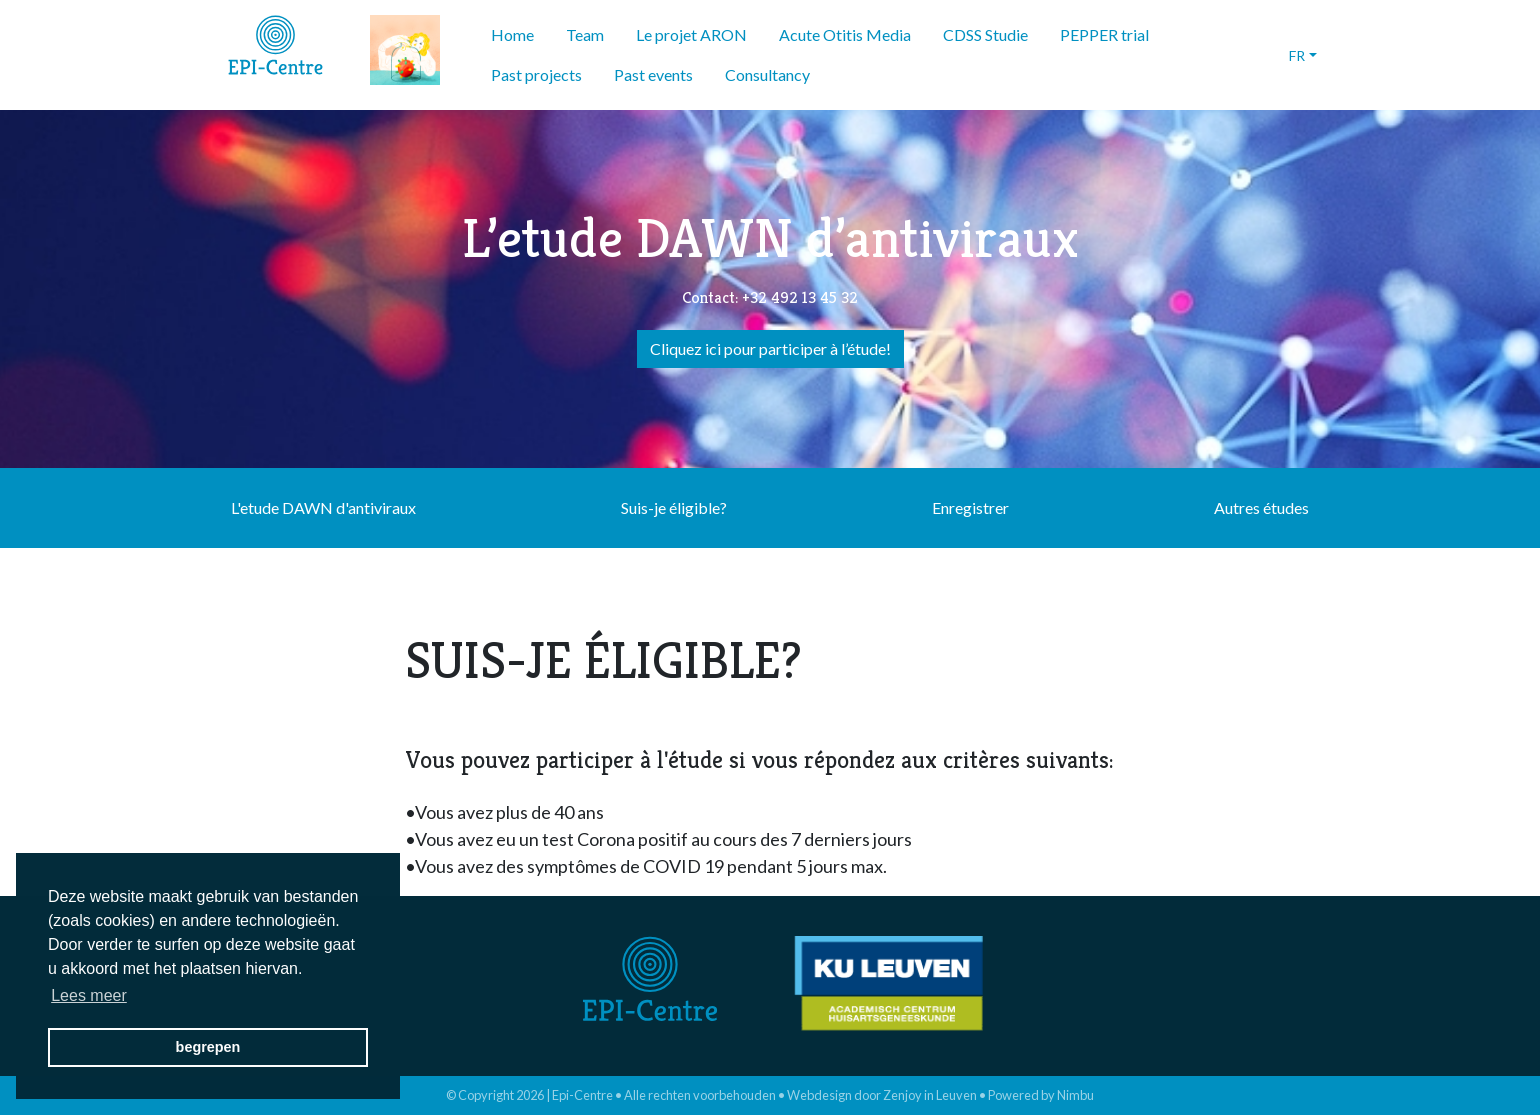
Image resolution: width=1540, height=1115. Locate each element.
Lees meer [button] (89, 995)
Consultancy (767, 74)
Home (512, 34)
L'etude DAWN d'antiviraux (323, 507)
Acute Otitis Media (845, 34)
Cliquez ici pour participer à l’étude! (770, 348)
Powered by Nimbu (1041, 1095)
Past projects (536, 74)
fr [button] (1297, 55)
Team (585, 34)
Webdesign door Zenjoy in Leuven (882, 1095)
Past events (653, 74)
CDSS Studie (985, 34)
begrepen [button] (208, 1047)
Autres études (1261, 507)
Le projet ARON (691, 34)
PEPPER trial (1104, 34)
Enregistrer (970, 507)
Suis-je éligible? (674, 507)
